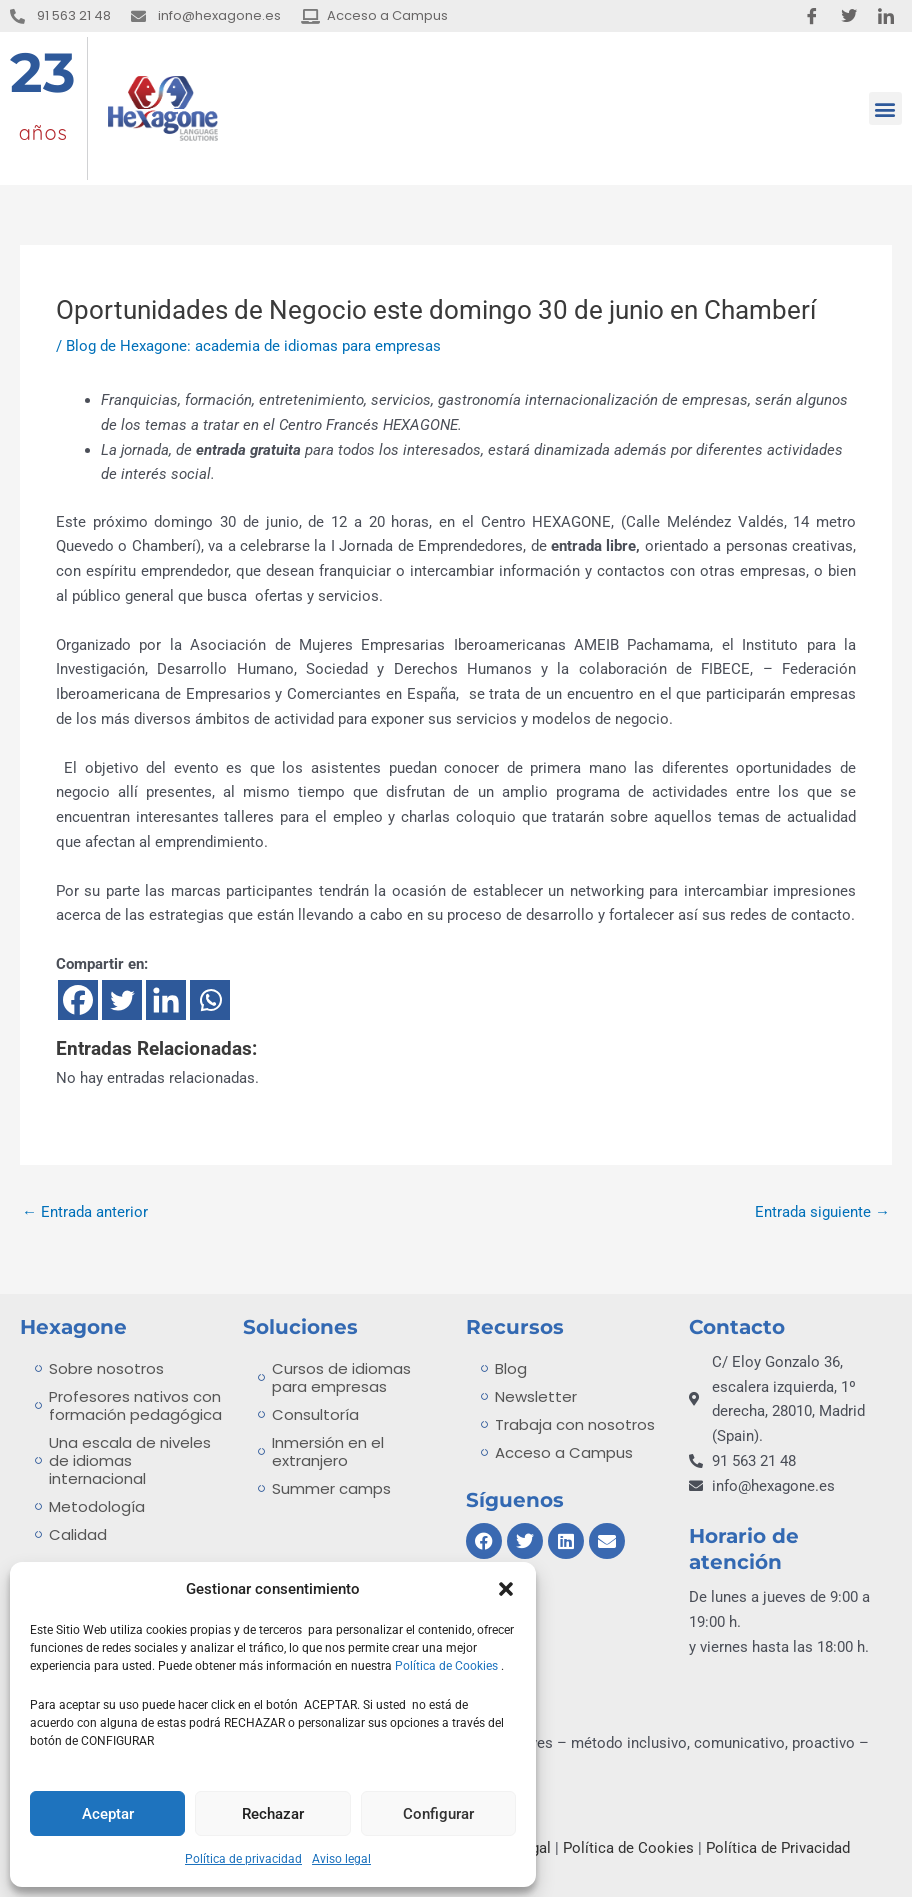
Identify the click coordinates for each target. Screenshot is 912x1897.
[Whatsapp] (210, 1000)
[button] (506, 1589)
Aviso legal (341, 1859)
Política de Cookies (448, 1666)
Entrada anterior (85, 1212)
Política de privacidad (243, 1859)
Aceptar (108, 1814)
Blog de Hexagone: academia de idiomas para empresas (253, 346)
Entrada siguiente (822, 1212)
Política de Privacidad (778, 1848)
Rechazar (273, 1814)
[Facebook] (78, 1000)
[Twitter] (122, 1000)
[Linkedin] (166, 1000)
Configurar (438, 1814)
